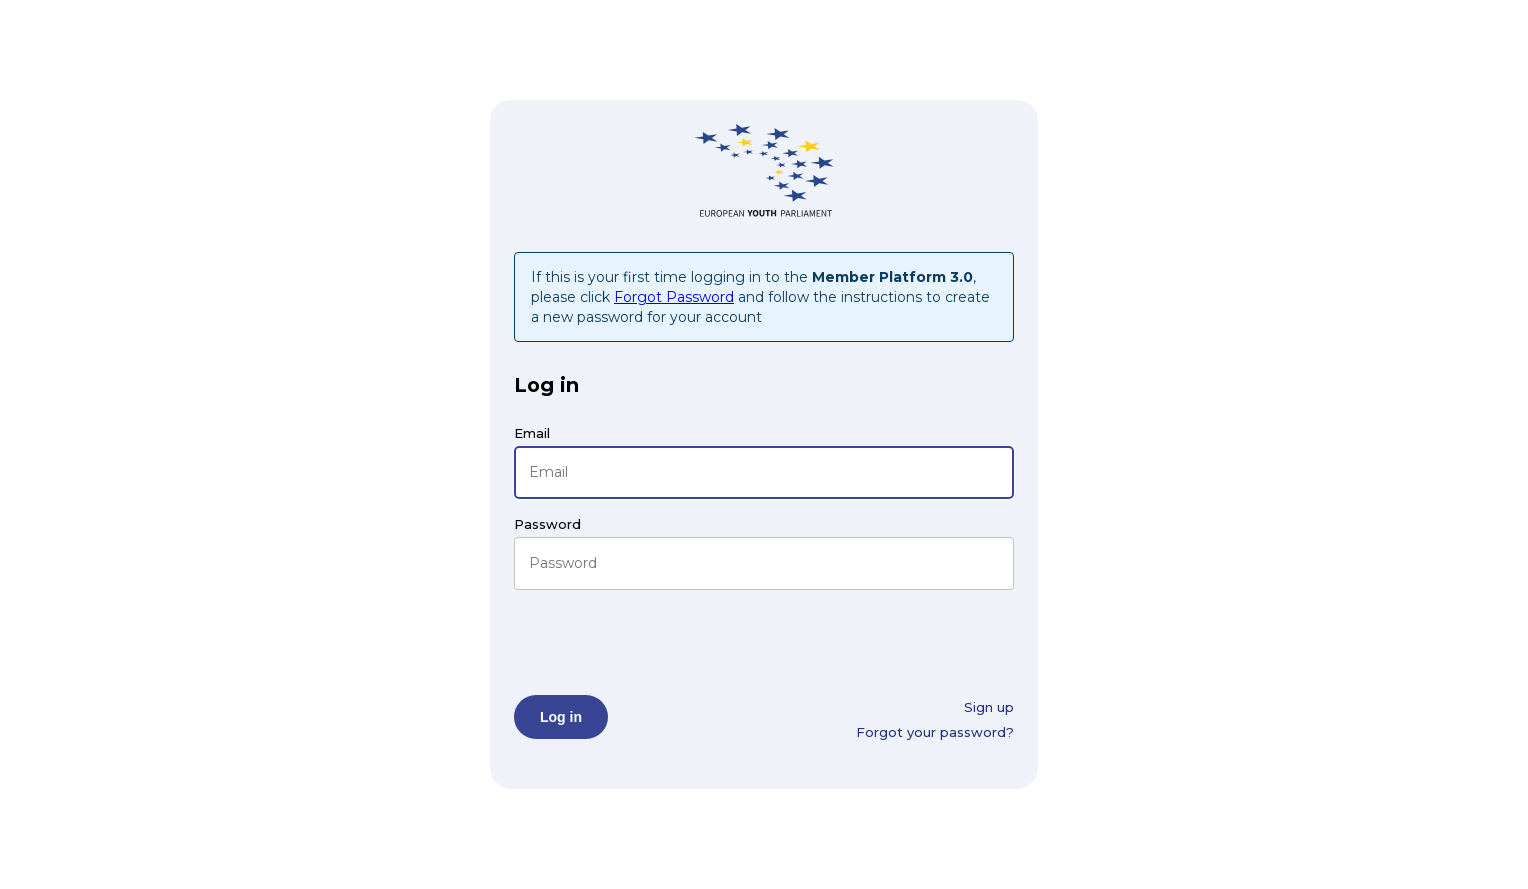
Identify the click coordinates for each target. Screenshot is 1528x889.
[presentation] (666, 642)
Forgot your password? (935, 732)
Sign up (989, 707)
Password (547, 524)
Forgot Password (674, 297)
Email (532, 433)
